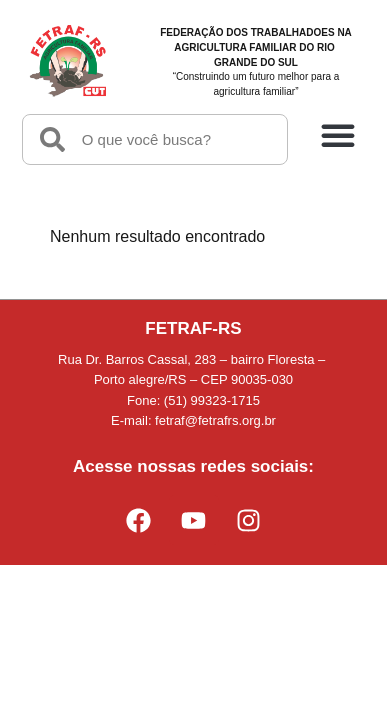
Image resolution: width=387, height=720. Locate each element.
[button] (338, 135)
